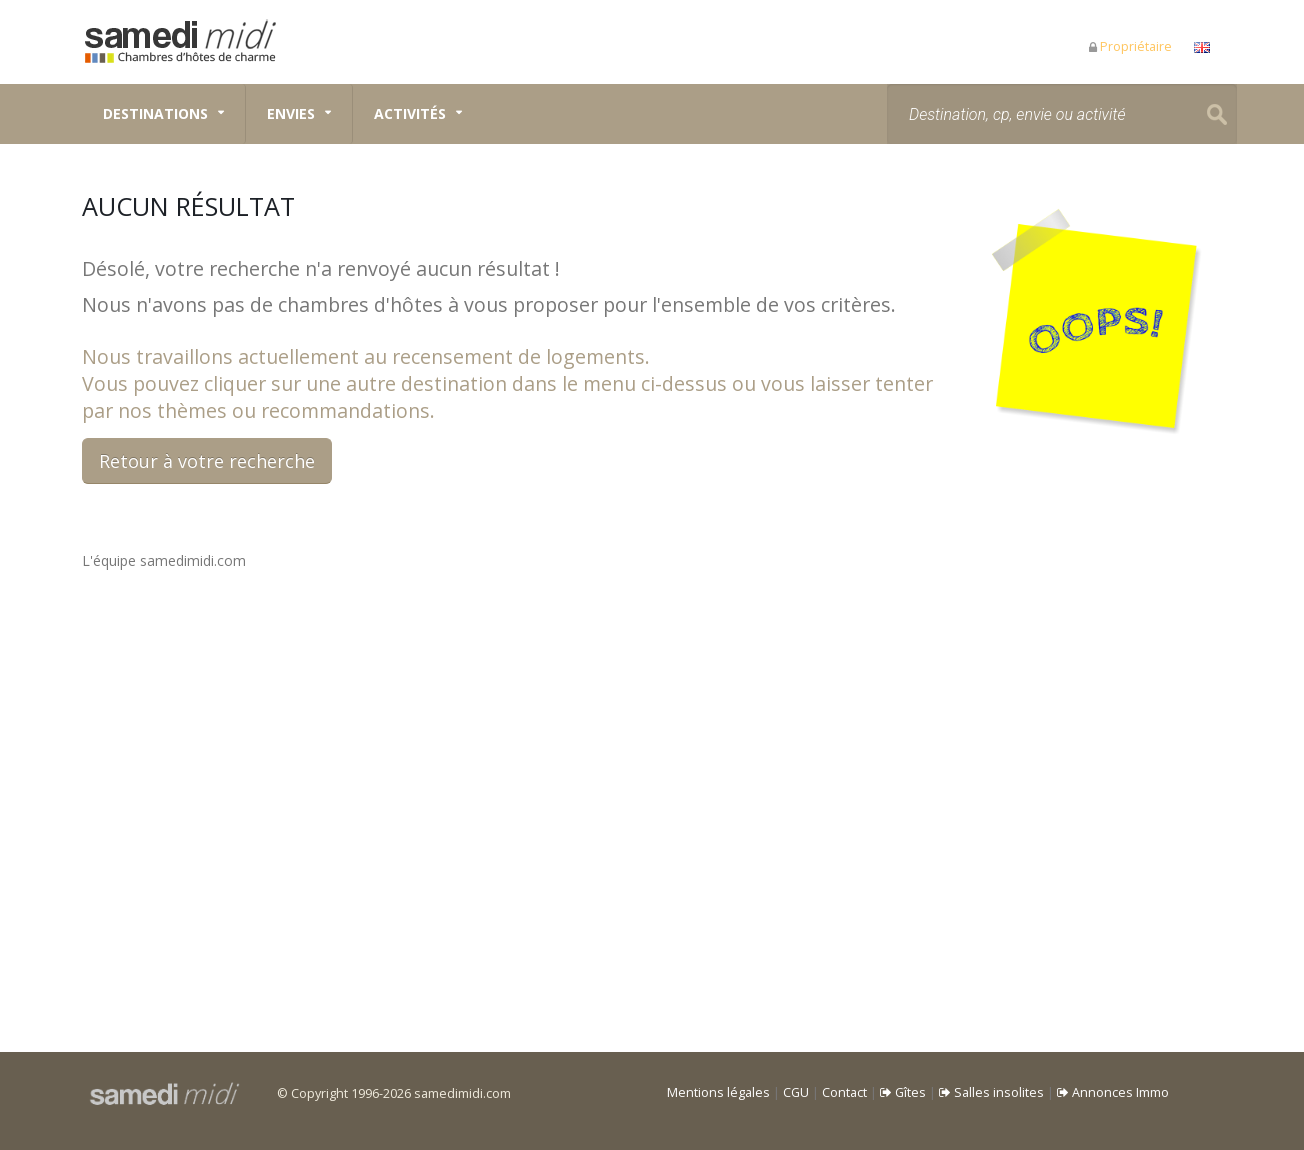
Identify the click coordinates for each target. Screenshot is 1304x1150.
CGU (796, 1092)
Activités (410, 113)
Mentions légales (718, 1092)
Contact (844, 1092)
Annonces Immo (1113, 1092)
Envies (291, 113)
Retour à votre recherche (207, 461)
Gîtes (903, 1092)
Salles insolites (991, 1092)
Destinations (155, 113)
